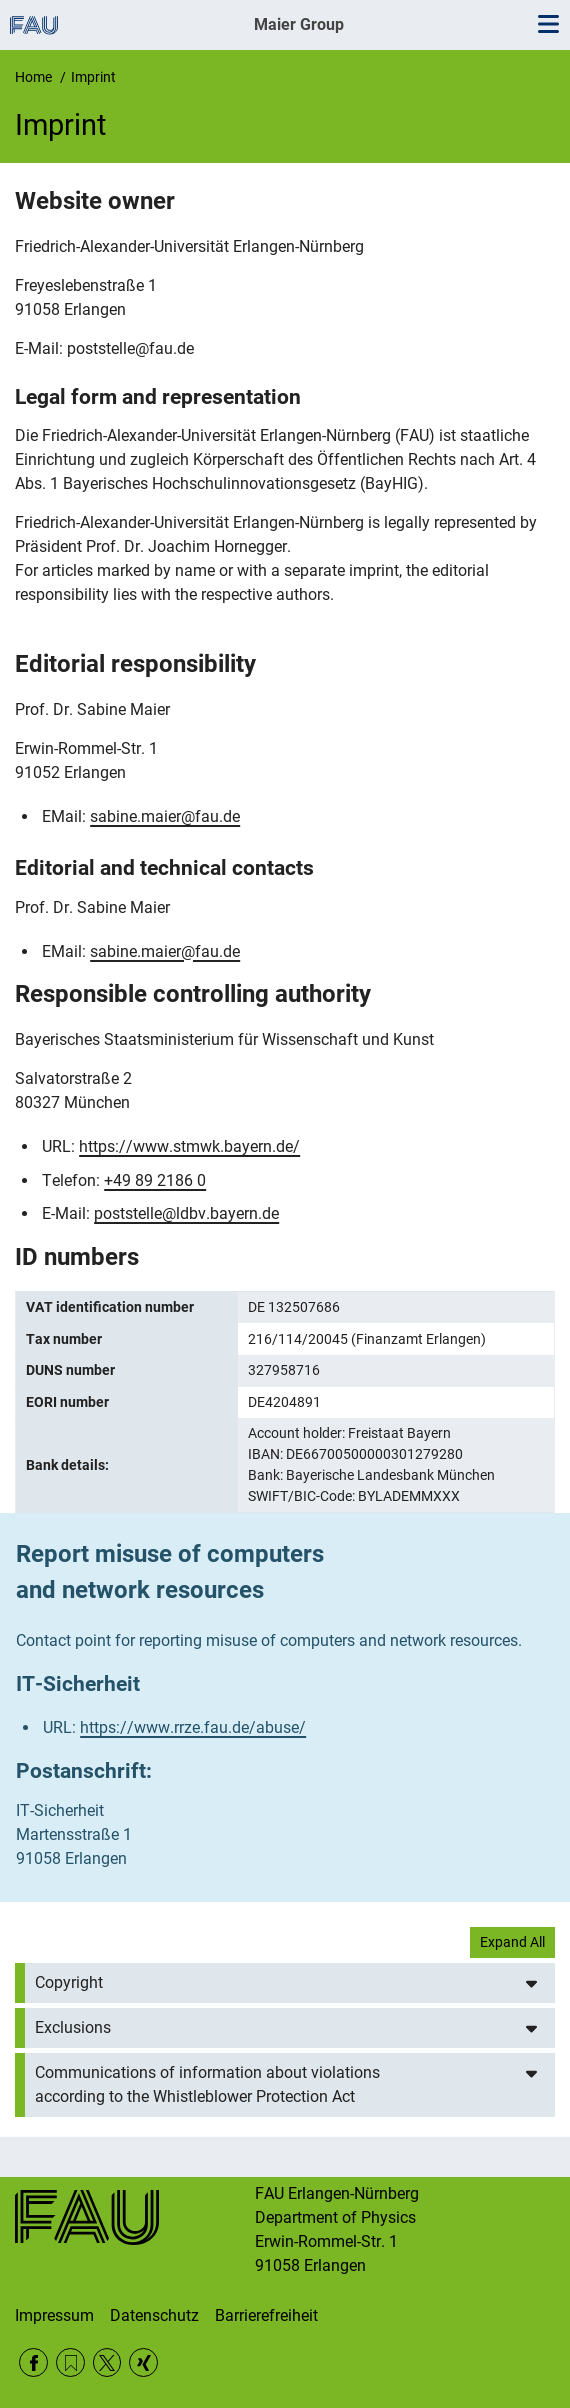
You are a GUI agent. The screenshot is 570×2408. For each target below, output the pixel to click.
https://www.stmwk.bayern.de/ (189, 1146)
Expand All (512, 1942)
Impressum (54, 2315)
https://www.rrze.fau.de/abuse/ (193, 1727)
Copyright (69, 1982)
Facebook (33, 2362)
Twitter (107, 2362)
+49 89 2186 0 (155, 1180)
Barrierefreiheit (266, 2315)
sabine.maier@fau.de (165, 816)
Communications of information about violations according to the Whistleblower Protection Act (207, 2084)
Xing (143, 2362)
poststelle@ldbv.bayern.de (186, 1213)
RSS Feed (70, 2362)
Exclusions (73, 2027)
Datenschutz (154, 2315)
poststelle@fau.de (130, 348)
